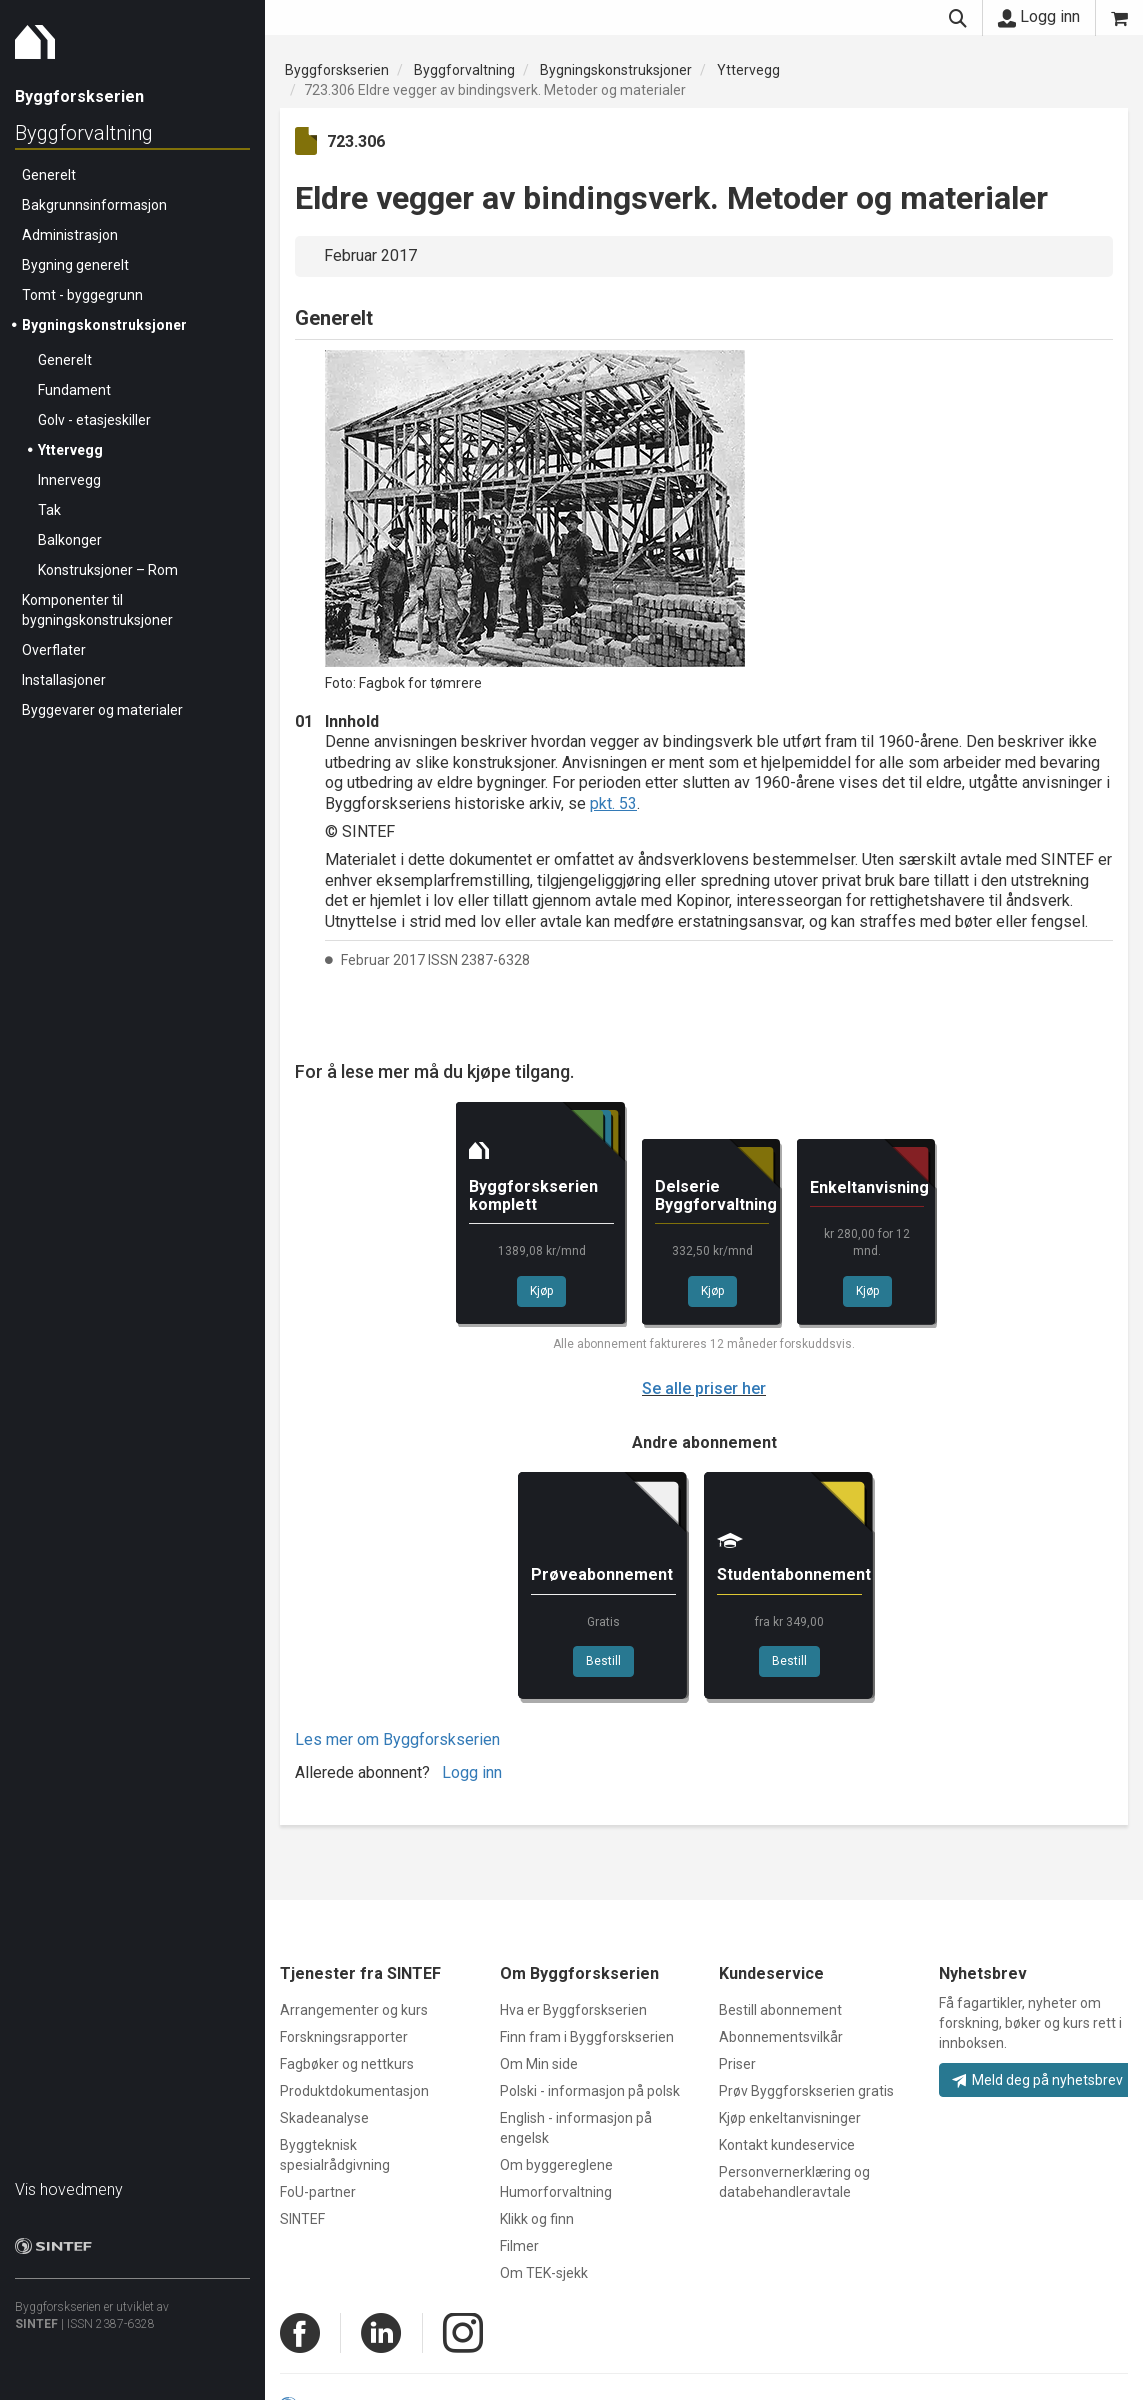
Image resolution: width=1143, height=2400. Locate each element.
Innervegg (69, 480)
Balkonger (70, 540)
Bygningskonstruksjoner (104, 325)
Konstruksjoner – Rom (108, 570)
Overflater (54, 650)
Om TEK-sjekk (544, 2273)
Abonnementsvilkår (781, 2037)
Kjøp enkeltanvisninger (790, 2118)
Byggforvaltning (84, 133)
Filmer (519, 2246)
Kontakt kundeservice (787, 2145)
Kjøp (541, 1291)
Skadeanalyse (324, 2118)
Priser (737, 2064)
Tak (49, 510)
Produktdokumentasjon (354, 2091)
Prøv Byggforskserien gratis (806, 2091)
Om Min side (539, 2064)
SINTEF (36, 2324)
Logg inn (1039, 17)
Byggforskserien (337, 70)
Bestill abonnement (780, 2010)
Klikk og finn (537, 2219)
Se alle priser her (704, 1388)
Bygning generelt (75, 265)
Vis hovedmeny (69, 2189)
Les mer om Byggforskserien (397, 1739)
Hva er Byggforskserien (573, 2010)
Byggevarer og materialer (102, 710)
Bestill (603, 1661)
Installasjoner (64, 680)
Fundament (74, 390)
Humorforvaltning (556, 2192)
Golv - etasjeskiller (94, 420)
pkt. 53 (613, 803)
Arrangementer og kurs (354, 2010)
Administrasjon (70, 235)
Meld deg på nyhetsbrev (1037, 2080)
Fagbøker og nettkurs (347, 2064)
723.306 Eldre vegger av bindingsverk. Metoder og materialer (495, 90)
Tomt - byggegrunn (82, 295)
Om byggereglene (556, 2165)
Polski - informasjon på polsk (590, 2091)
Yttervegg (70, 450)
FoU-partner (318, 2192)
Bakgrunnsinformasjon (94, 205)
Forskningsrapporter (344, 2037)
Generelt (49, 175)
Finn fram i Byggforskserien (587, 2037)
